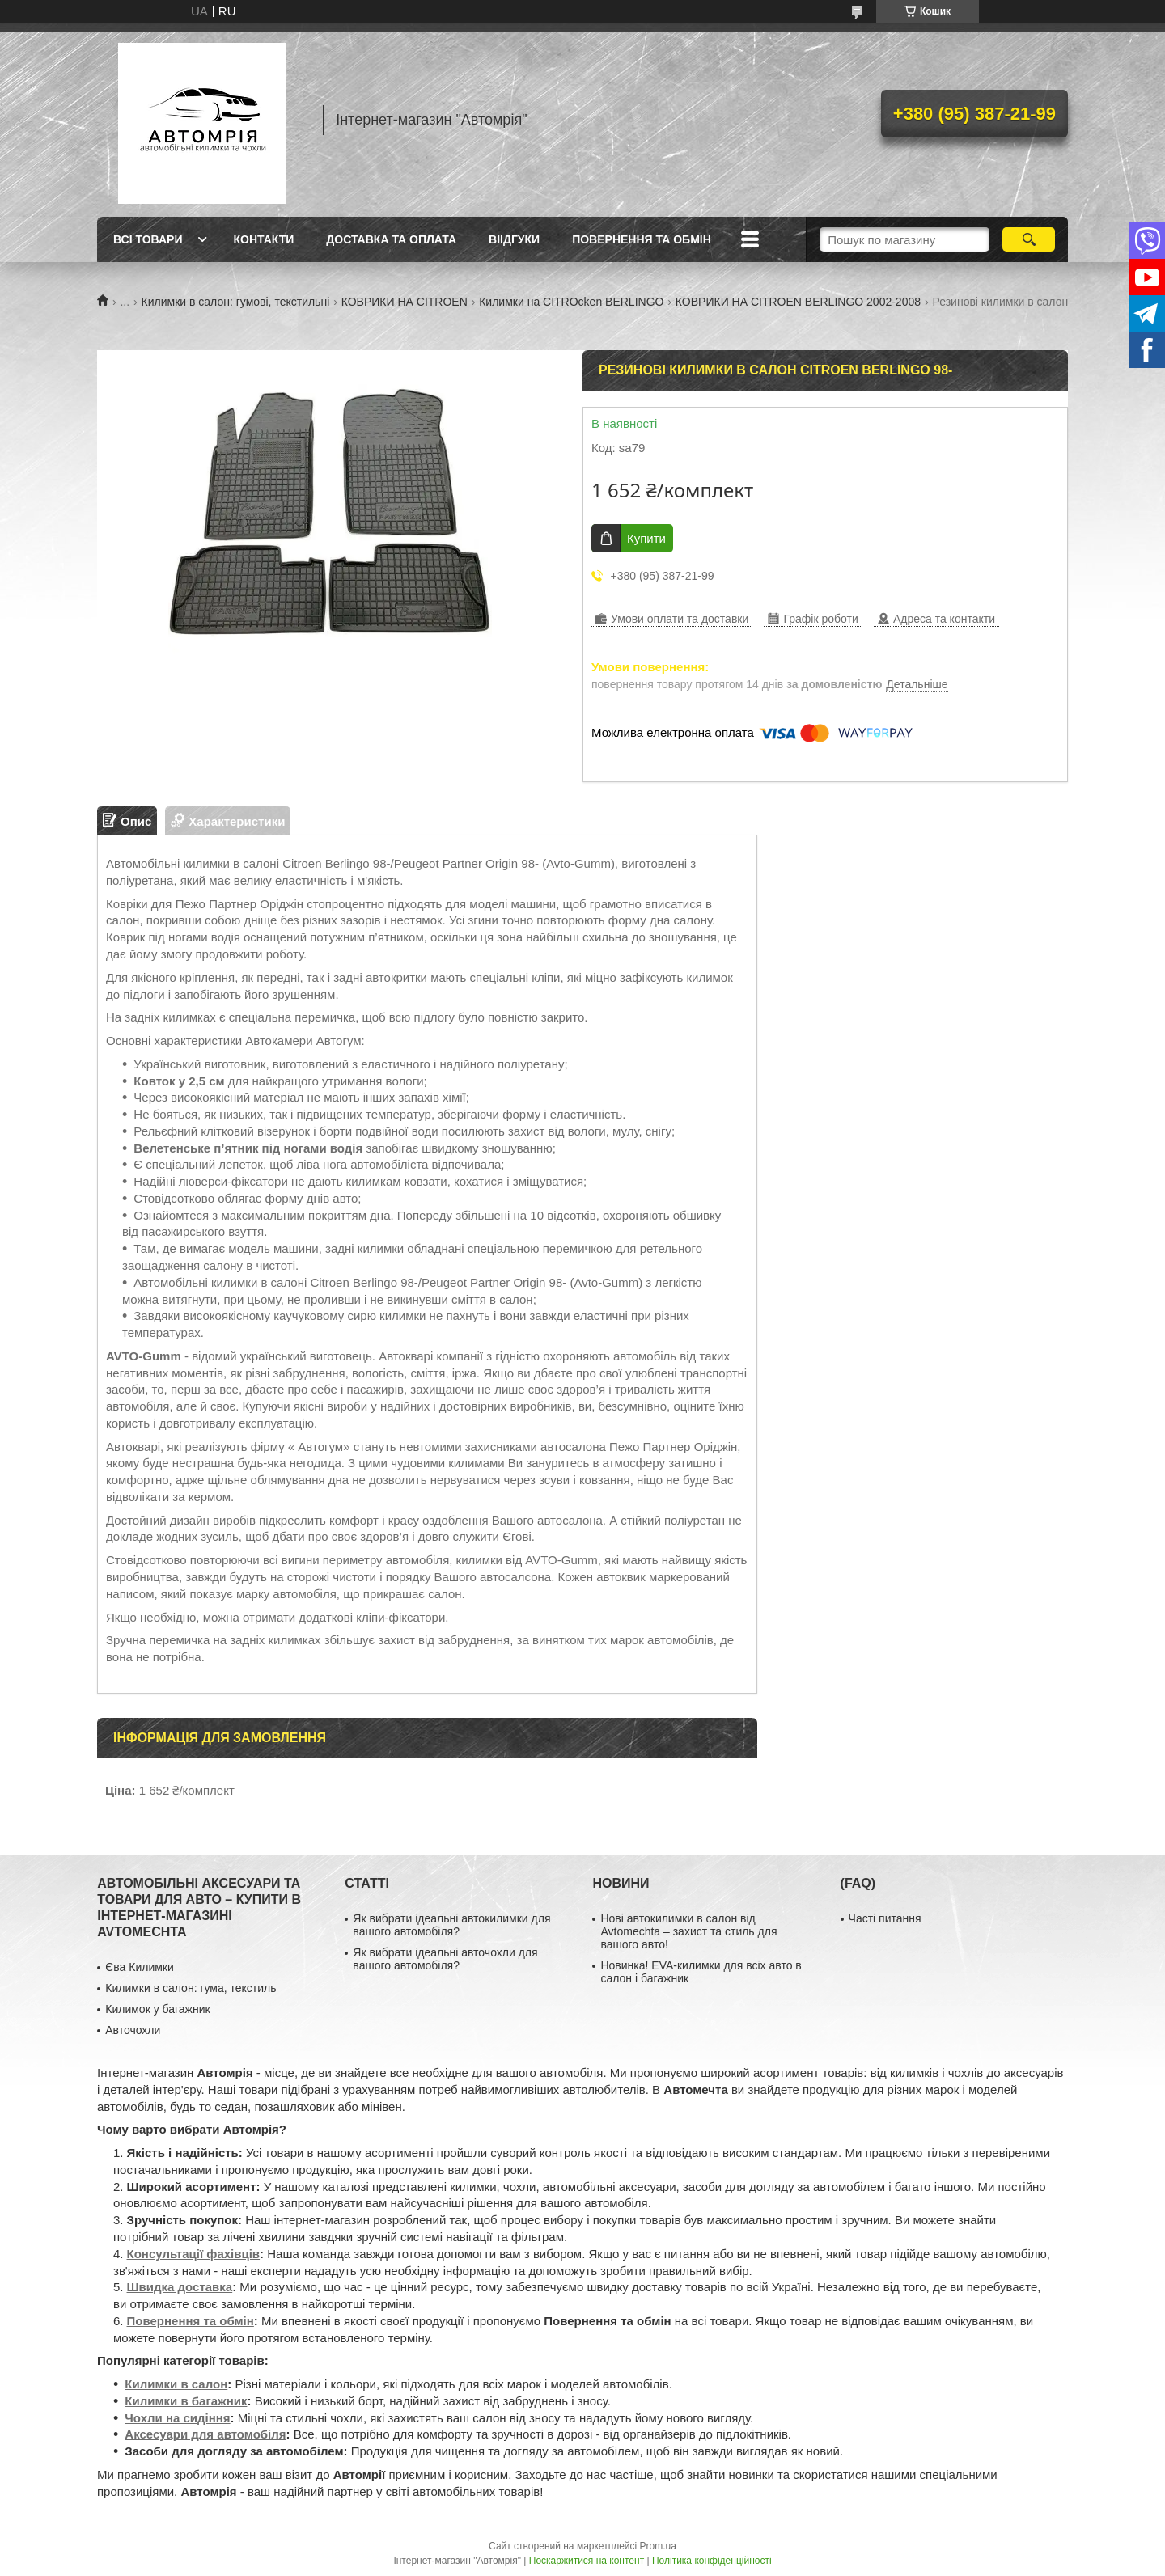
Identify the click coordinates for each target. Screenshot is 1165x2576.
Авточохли (132, 2030)
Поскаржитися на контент (586, 2560)
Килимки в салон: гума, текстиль (190, 1988)
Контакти (263, 239)
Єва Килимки (139, 1967)
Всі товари (147, 239)
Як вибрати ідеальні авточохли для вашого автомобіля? (445, 1959)
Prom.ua (658, 2546)
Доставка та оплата (391, 239)
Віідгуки (514, 239)
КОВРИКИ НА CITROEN (404, 301)
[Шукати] (1028, 239)
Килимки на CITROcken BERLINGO (571, 301)
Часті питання (885, 1918)
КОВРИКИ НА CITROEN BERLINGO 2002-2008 (798, 301)
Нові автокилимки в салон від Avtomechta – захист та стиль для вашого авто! (688, 1931)
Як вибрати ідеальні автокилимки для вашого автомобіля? (451, 1925)
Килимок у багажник (157, 2009)
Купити (646, 538)
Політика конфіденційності (712, 2560)
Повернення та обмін (641, 239)
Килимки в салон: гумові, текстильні (236, 301)
